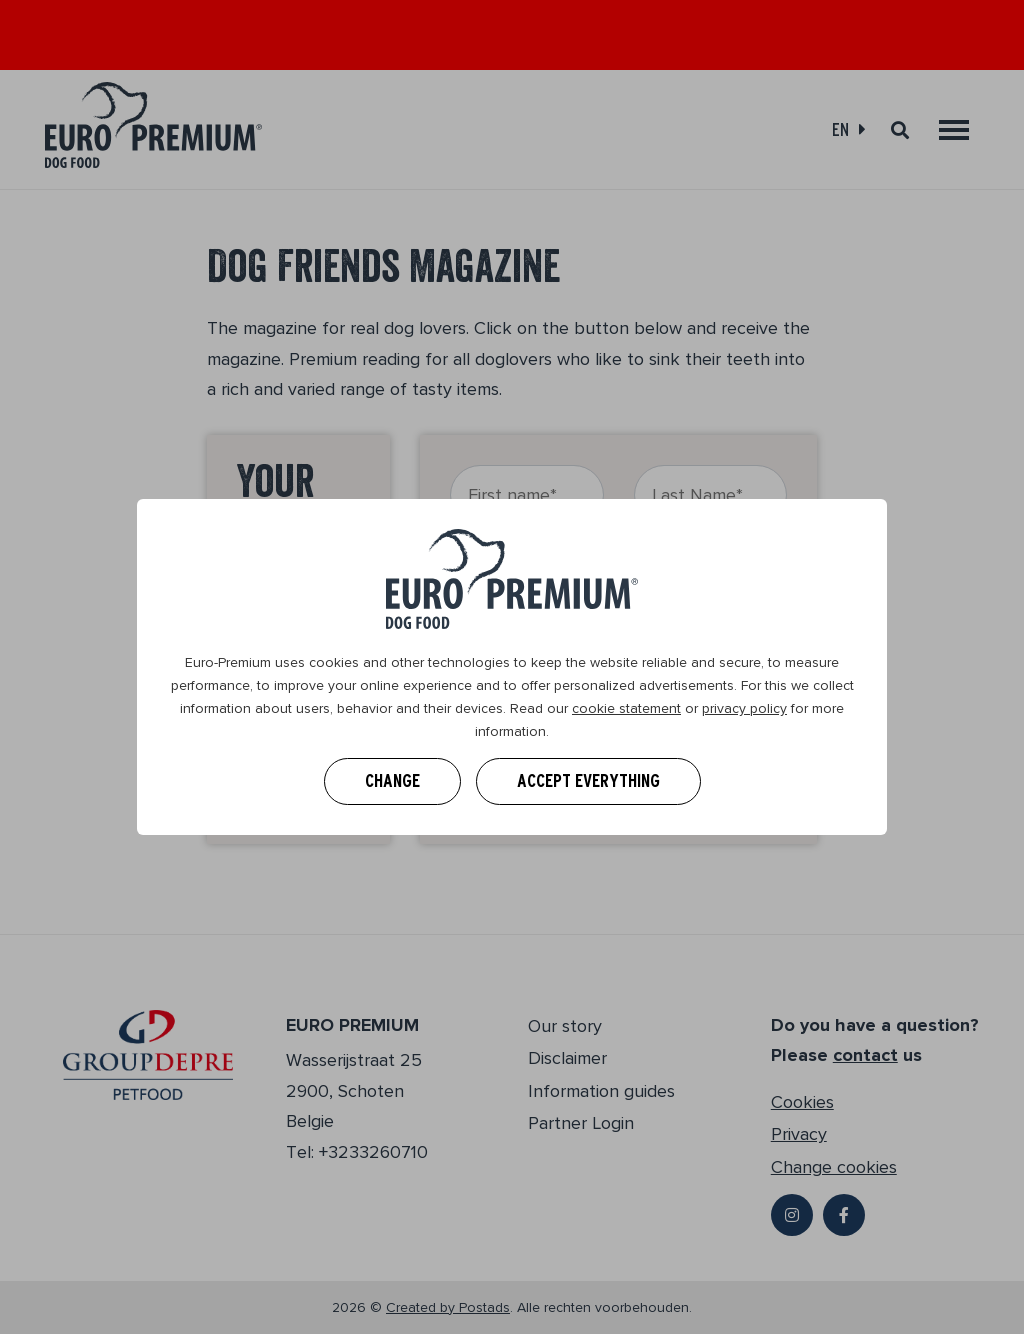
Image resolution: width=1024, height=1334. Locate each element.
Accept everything (588, 781)
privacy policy (744, 708)
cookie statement (626, 708)
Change (392, 781)
